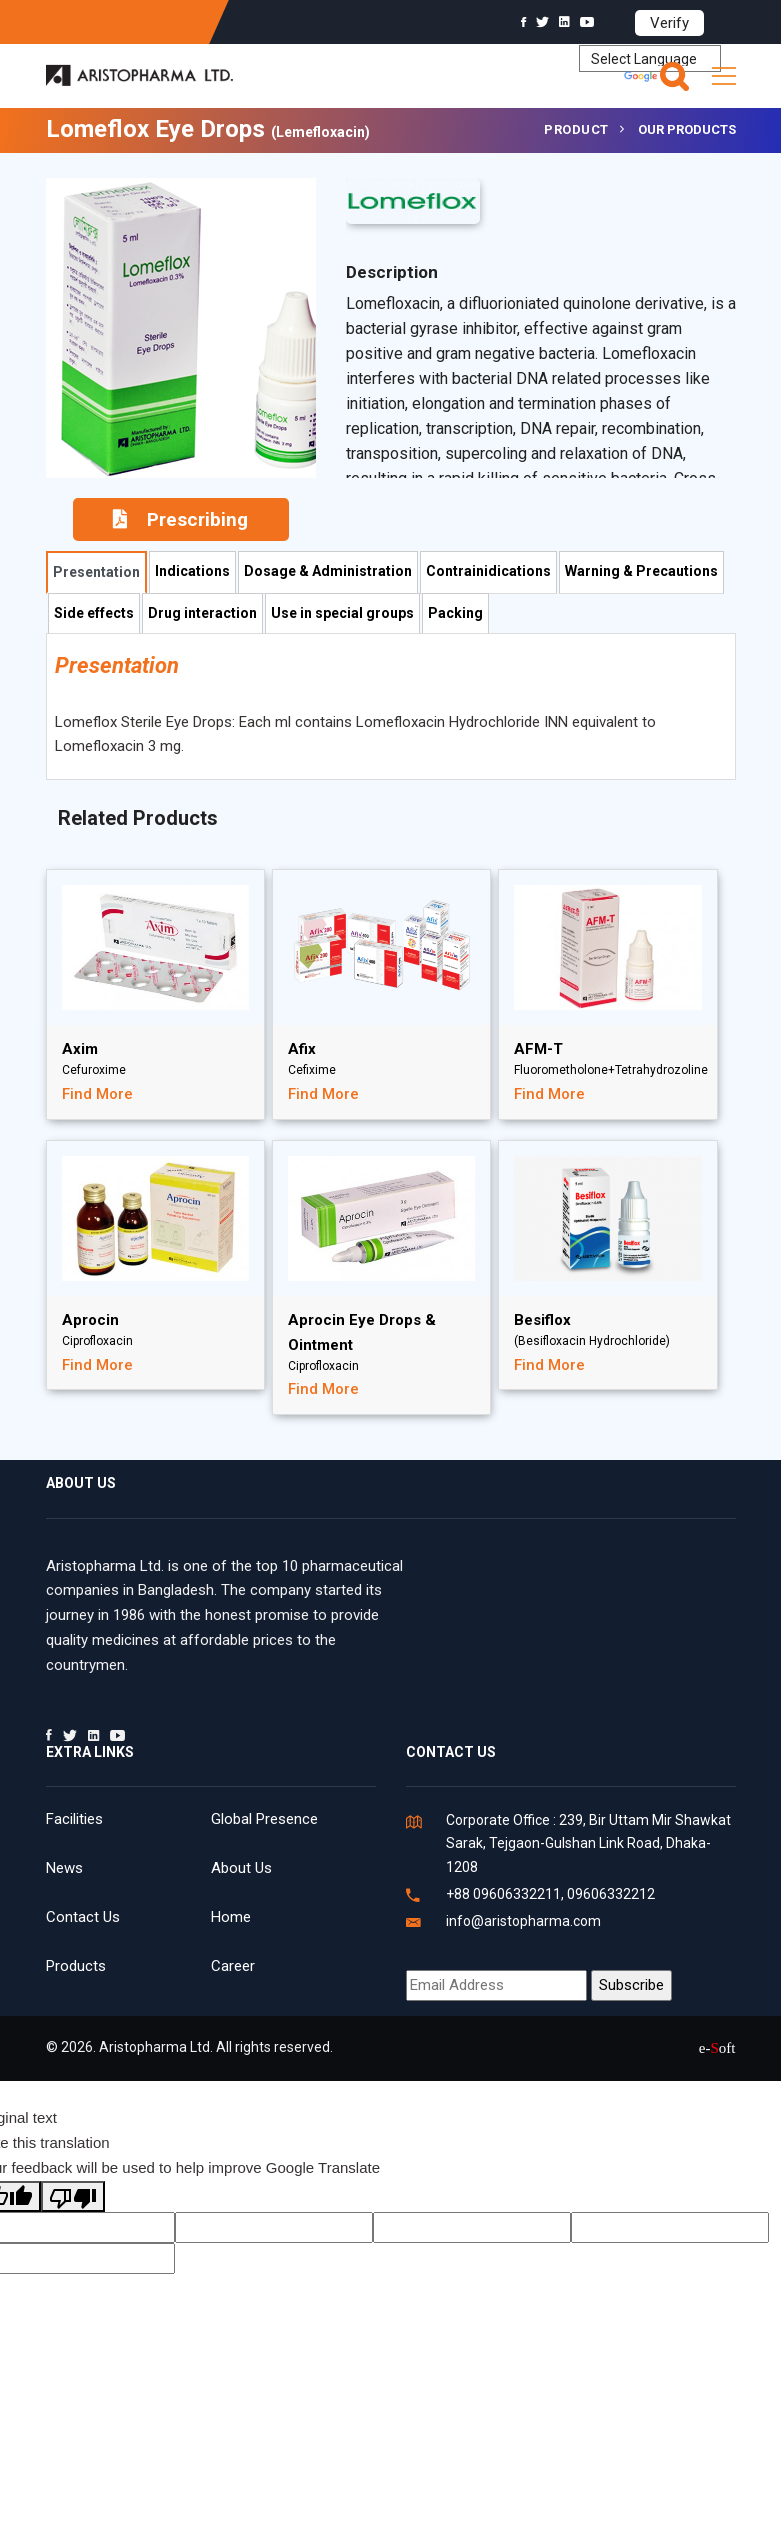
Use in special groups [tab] (342, 613)
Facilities (74, 1819)
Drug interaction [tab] (202, 613)
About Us (241, 1868)
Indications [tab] (192, 571)
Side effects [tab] (94, 613)
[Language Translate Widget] (650, 58)
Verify (669, 23)
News (64, 1868)
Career (233, 1966)
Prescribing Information (180, 524)
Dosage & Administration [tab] (328, 571)
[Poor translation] (73, 2196)
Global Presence (264, 1819)
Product (576, 129)
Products (76, 1966)
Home (231, 1917)
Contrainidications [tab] (488, 571)
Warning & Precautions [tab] (641, 571)
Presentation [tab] (96, 572)
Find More (97, 1094)
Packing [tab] (455, 613)
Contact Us (83, 1917)
